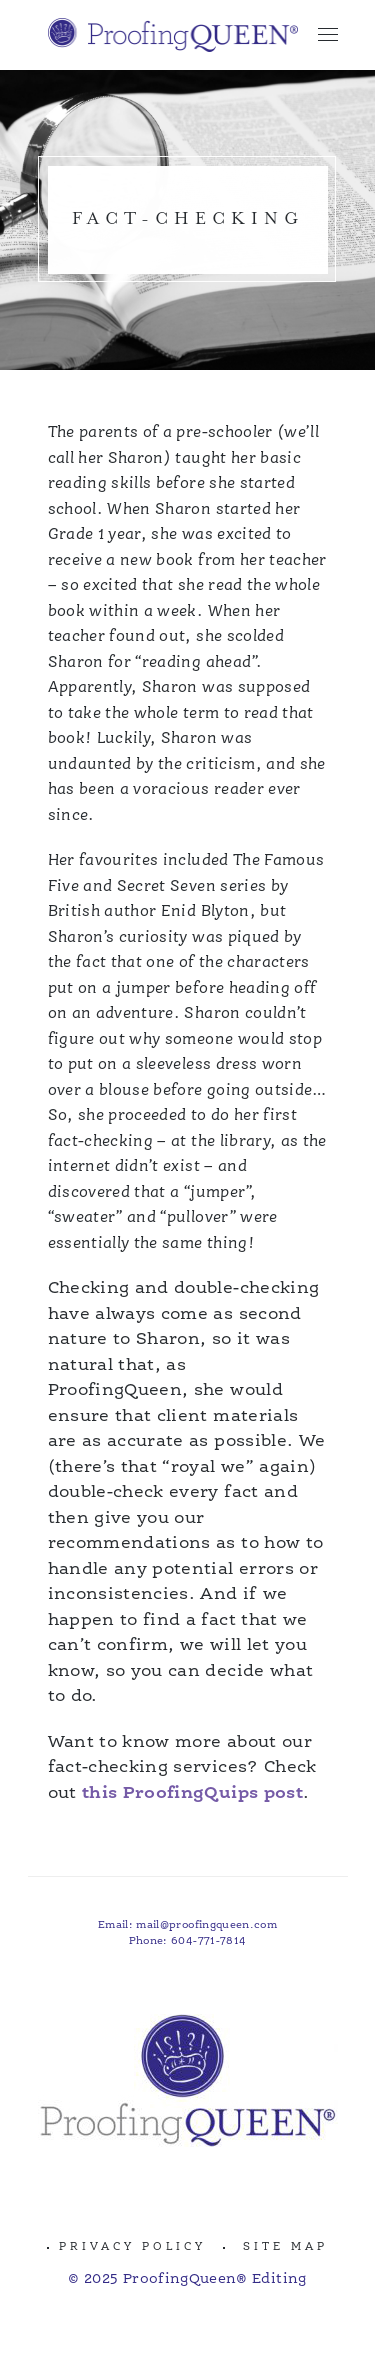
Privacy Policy (132, 2247)
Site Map (285, 2247)
